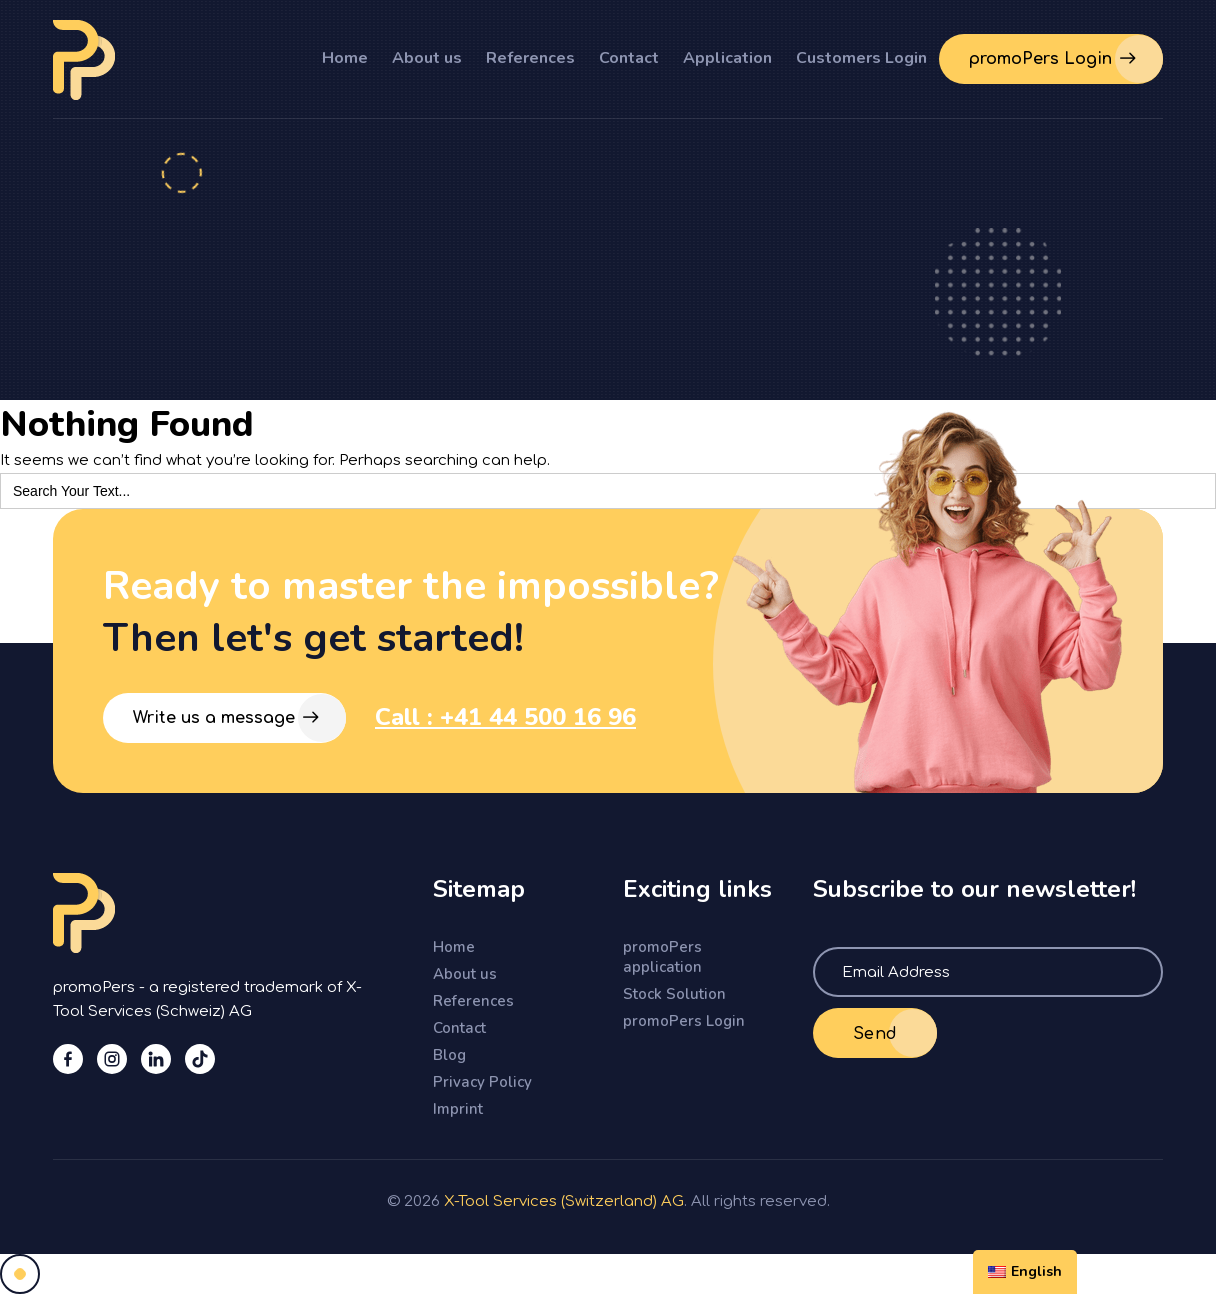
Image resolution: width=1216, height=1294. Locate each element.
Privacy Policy (482, 1082)
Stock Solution (674, 994)
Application (727, 58)
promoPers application (662, 957)
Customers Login (861, 58)
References (530, 58)
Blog (449, 1055)
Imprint (458, 1109)
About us (427, 58)
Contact (629, 58)
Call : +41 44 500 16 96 (505, 717)
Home (345, 58)
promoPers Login (684, 1021)
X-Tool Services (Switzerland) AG (564, 1201)
